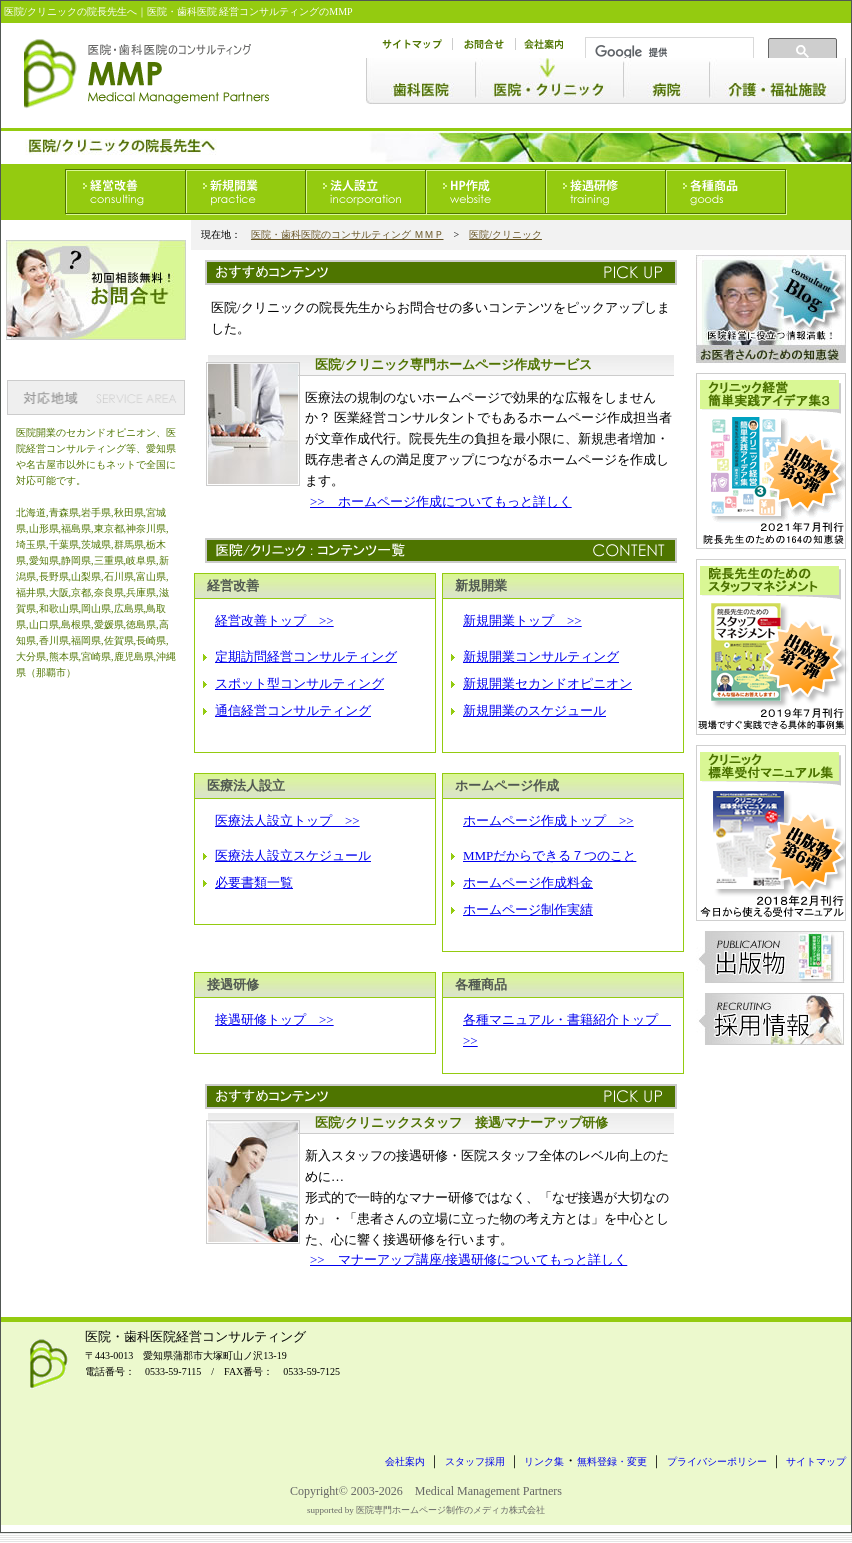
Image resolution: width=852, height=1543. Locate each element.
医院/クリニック (505, 234)
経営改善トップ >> (274, 620)
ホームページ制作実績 (528, 909)
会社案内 (405, 1461)
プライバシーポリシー (717, 1461)
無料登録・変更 (612, 1461)
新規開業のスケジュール (534, 710)
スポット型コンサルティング (299, 683)
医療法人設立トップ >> (287, 820)
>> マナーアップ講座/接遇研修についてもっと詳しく (468, 1259)
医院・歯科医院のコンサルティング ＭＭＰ (347, 234)
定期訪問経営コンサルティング (306, 656)
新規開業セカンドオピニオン (547, 683)
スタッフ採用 (475, 1461)
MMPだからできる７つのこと (549, 855)
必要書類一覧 (254, 882)
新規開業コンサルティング (541, 656)
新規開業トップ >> (522, 620)
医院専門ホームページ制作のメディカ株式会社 (450, 1510)
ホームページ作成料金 (528, 882)
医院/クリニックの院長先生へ (70, 11)
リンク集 (544, 1461)
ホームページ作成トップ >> (548, 820)
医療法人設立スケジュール (293, 855)
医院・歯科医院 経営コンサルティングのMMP (250, 11)
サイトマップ (816, 1461)
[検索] (667, 52)
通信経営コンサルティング (293, 710)
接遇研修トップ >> (274, 1019)
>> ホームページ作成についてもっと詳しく (441, 501)
